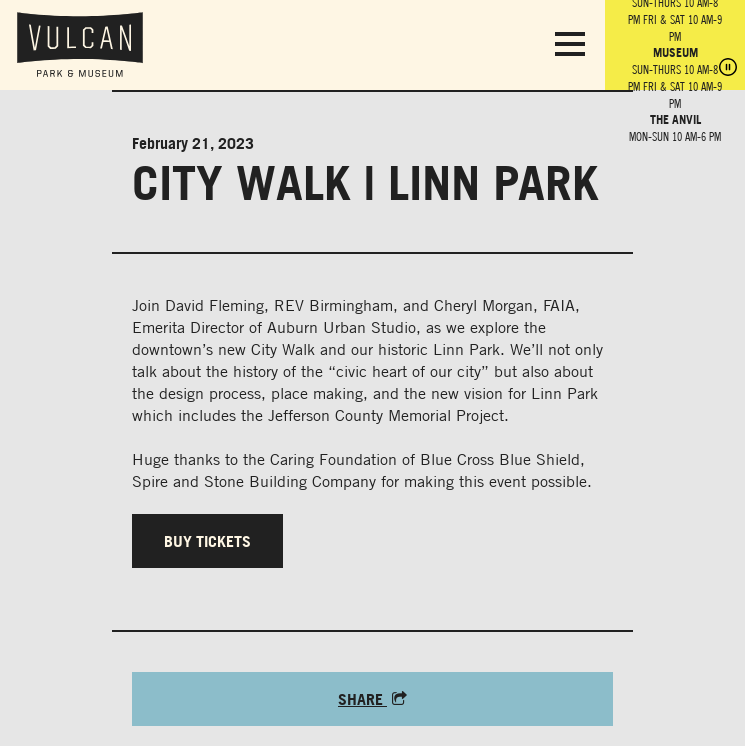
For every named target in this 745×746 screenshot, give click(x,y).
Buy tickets (207, 541)
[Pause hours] (728, 69)
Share (372, 699)
